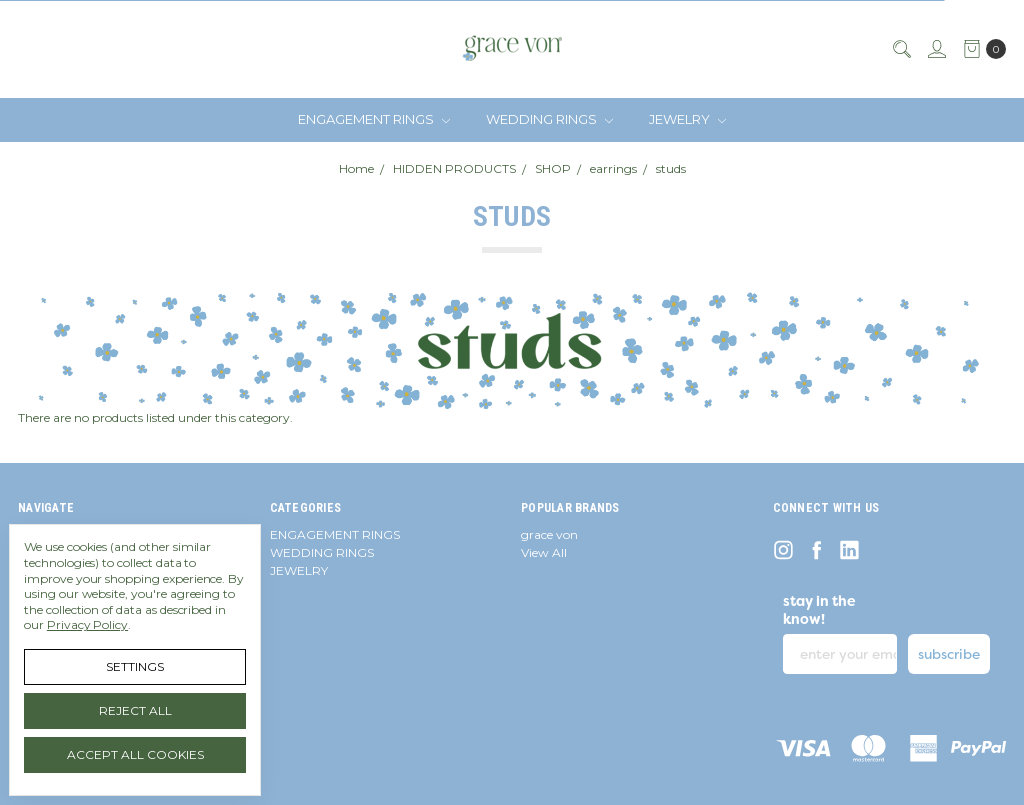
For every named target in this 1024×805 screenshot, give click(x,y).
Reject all (135, 710)
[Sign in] (936, 49)
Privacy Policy (87, 624)
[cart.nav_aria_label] (980, 49)
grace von (549, 534)
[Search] (901, 49)
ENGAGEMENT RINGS (374, 119)
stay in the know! (819, 610)
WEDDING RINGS (549, 119)
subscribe (949, 654)
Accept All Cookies (135, 754)
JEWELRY (687, 119)
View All (544, 552)
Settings (135, 666)
